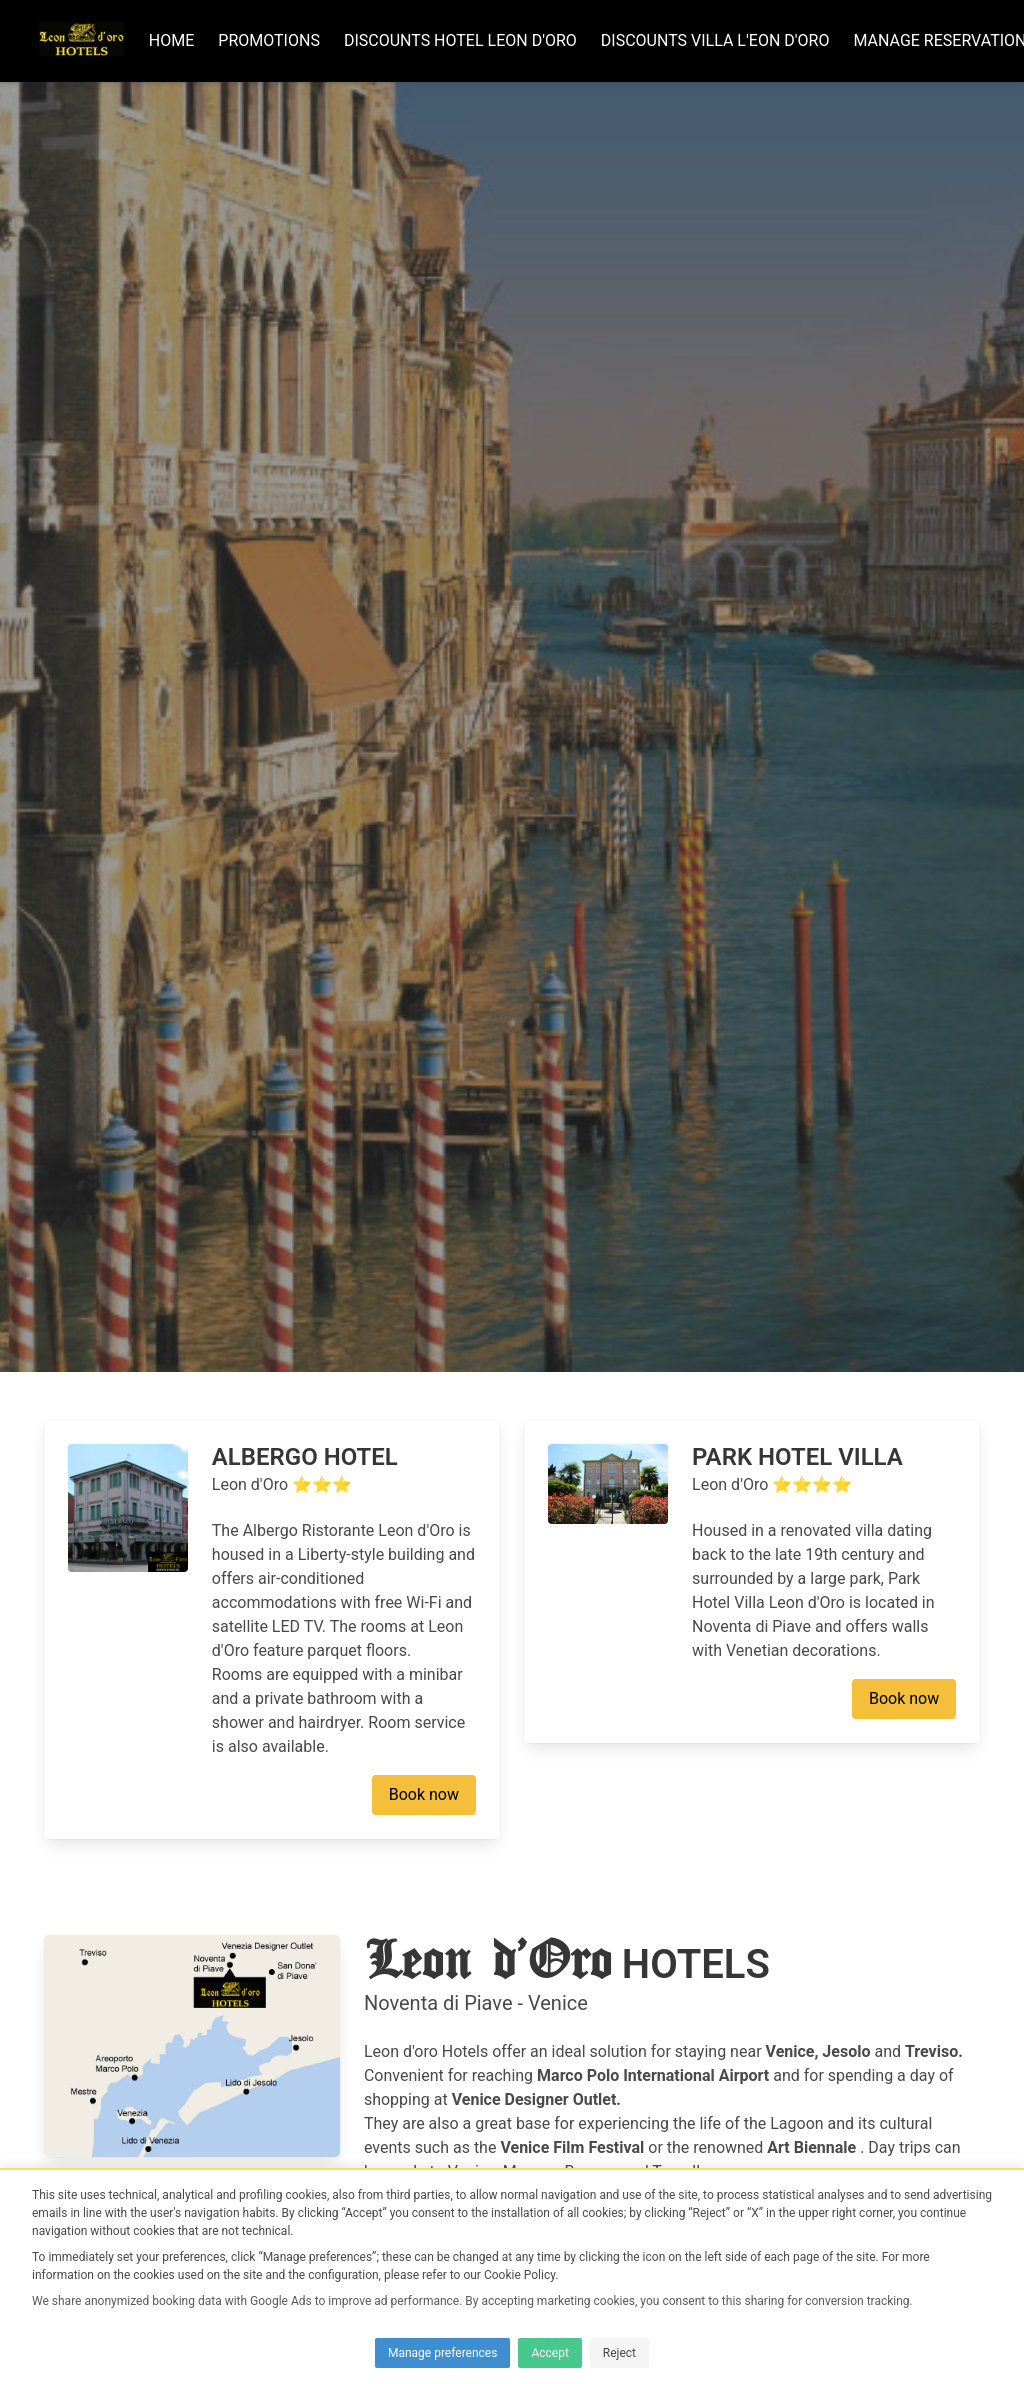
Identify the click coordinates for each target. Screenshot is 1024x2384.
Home (177, 43)
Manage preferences (442, 2353)
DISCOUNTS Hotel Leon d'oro (466, 43)
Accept (549, 2353)
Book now (424, 2091)
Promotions (275, 43)
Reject (619, 2353)
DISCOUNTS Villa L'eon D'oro (721, 43)
